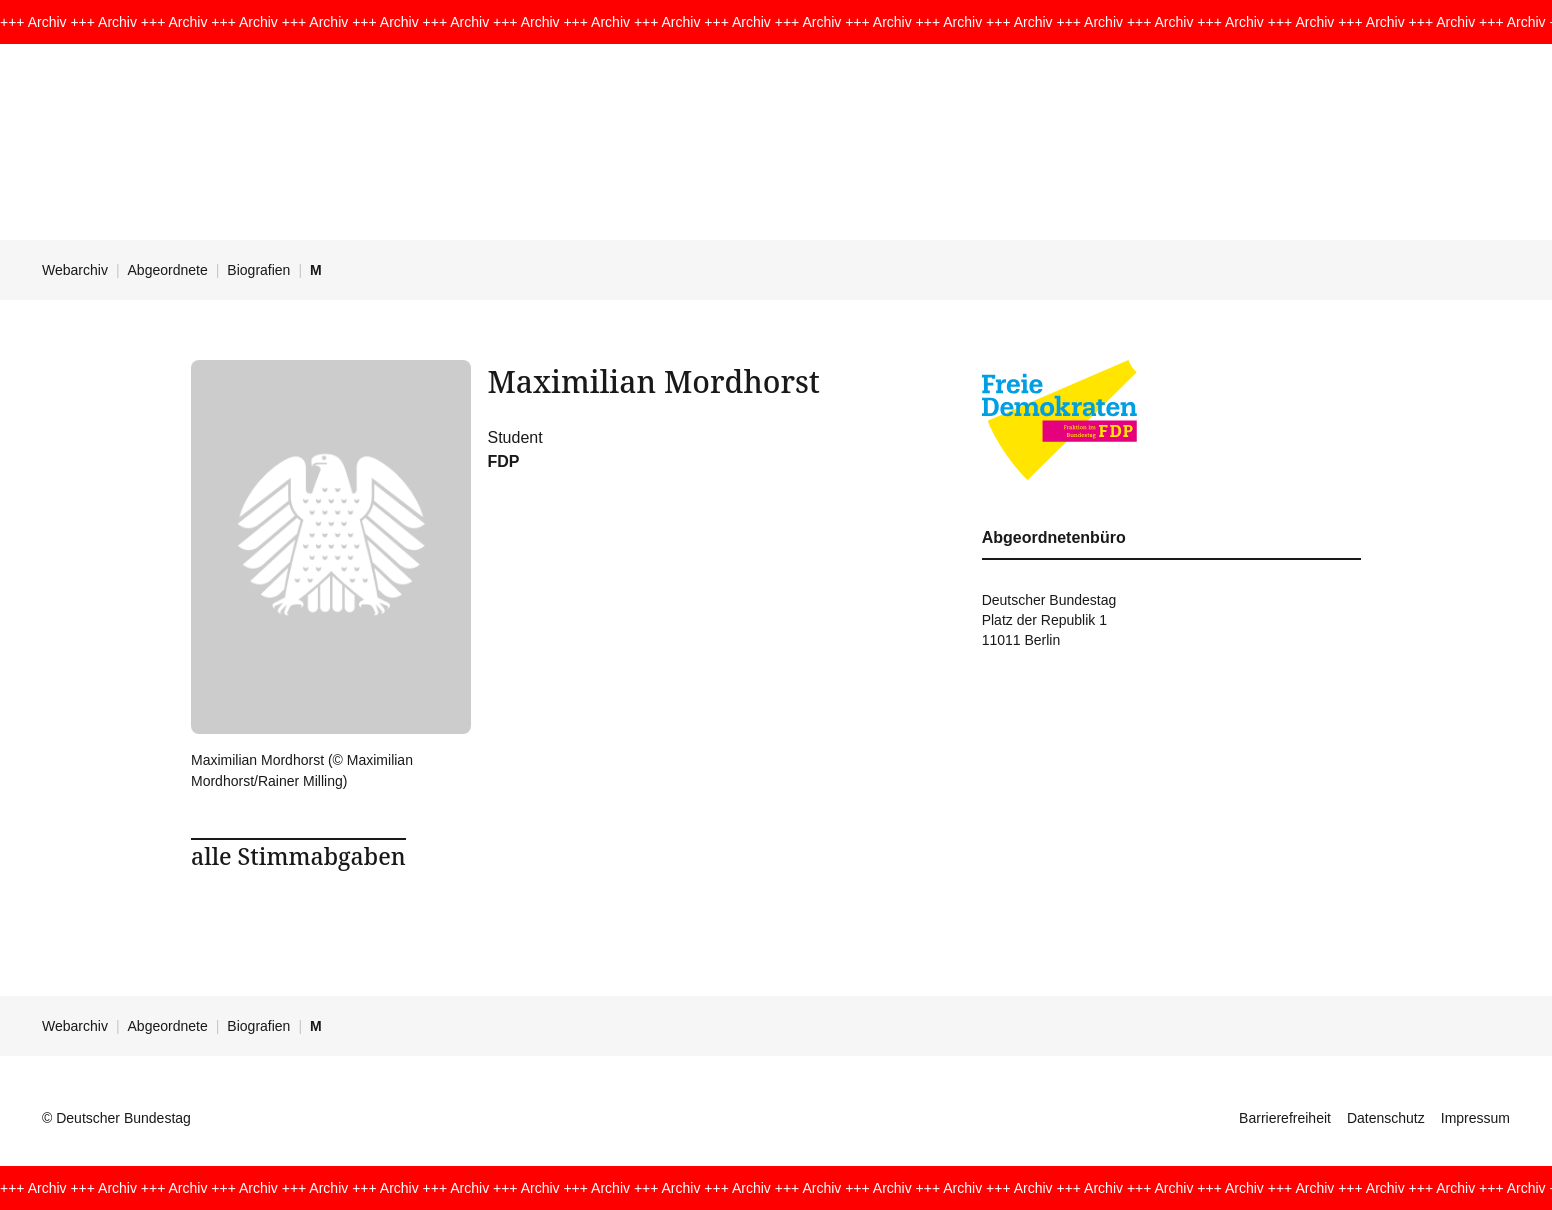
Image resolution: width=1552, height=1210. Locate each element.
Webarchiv (75, 270)
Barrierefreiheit (1285, 1118)
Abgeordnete (168, 270)
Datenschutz (1386, 1118)
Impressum (1475, 1118)
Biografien (258, 270)
